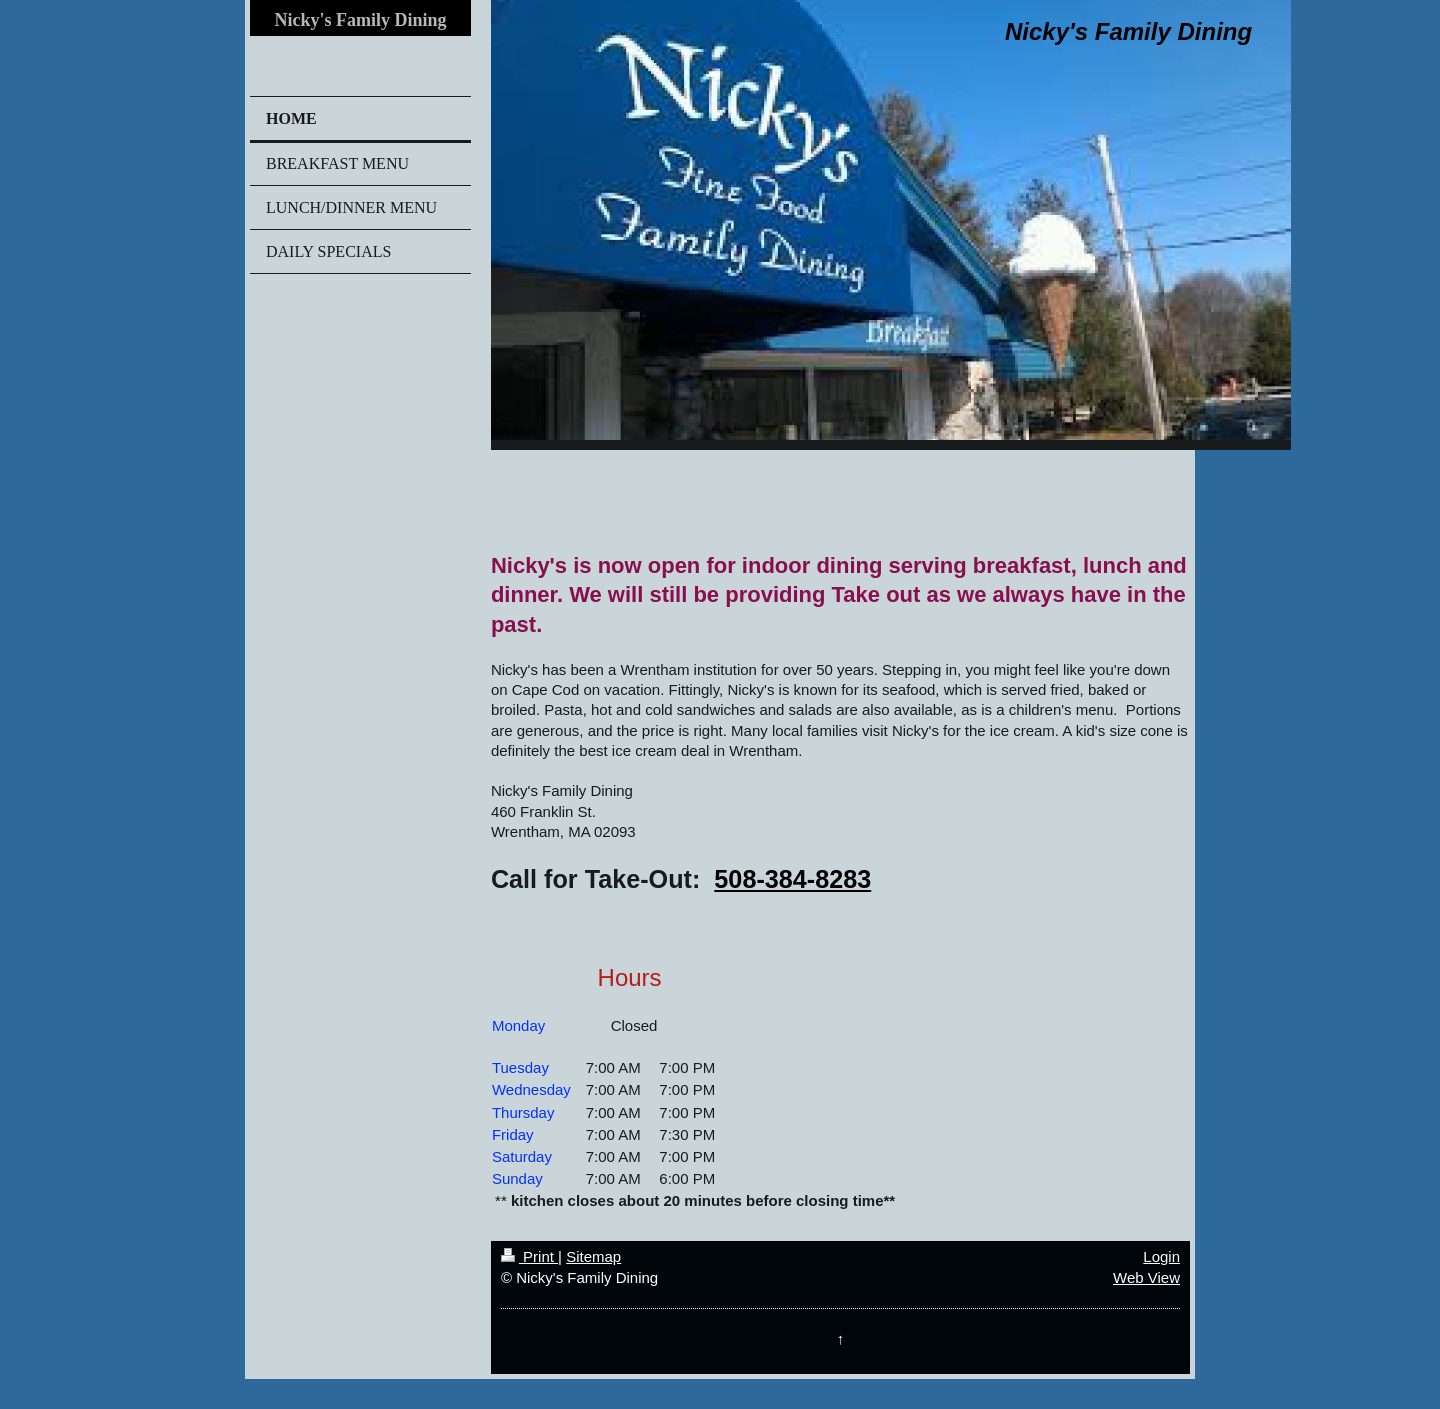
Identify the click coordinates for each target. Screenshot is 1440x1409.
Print (529, 1256)
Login (1161, 1256)
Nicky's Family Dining (360, 20)
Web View (1146, 1277)
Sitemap (593, 1256)
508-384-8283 (792, 879)
